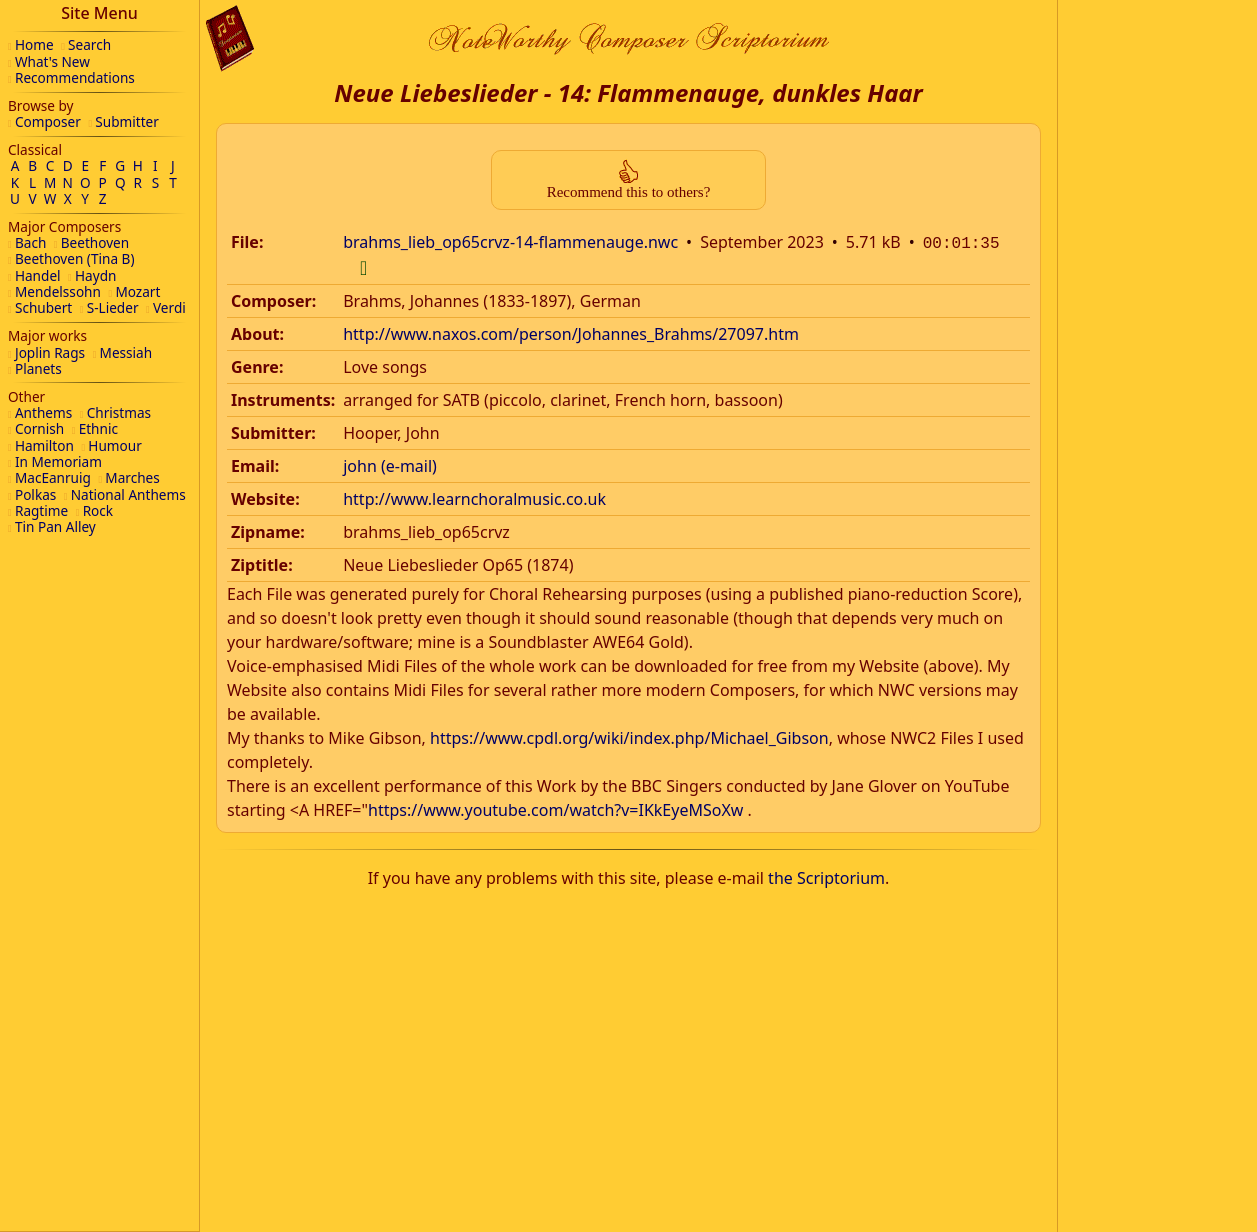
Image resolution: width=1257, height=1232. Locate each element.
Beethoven (95, 242)
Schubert (43, 307)
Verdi (169, 307)
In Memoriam (58, 461)
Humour (114, 445)
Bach (30, 242)
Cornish (39, 428)
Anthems (43, 412)
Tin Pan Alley (55, 526)
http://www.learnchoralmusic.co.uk (474, 497)
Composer (48, 121)
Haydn (95, 275)
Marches (132, 477)
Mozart (137, 291)
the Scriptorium (826, 876)
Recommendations (75, 77)
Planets (38, 368)
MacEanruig (53, 477)
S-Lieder (113, 307)
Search (89, 44)
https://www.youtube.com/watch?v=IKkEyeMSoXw (555, 808)
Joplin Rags (50, 352)
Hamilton (44, 445)
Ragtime (41, 510)
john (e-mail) (390, 464)
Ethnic (98, 428)
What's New (52, 61)
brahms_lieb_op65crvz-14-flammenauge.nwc (510, 242)
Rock (98, 510)
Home (34, 44)
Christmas (119, 412)
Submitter (127, 121)
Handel (38, 275)
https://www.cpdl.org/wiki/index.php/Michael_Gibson (629, 736)
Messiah (126, 352)
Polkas (35, 494)
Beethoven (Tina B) (75, 258)
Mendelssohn (58, 291)
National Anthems (128, 494)
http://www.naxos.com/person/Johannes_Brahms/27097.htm (571, 332)
